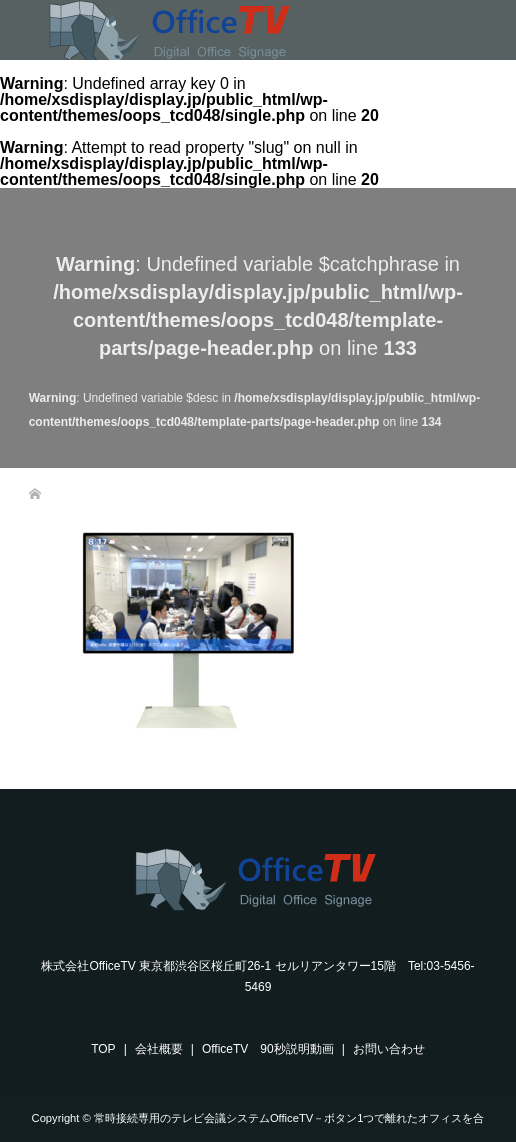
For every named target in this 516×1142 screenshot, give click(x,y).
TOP (103, 1049)
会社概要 (159, 1049)
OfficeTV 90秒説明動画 (268, 1049)
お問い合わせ (389, 1049)
